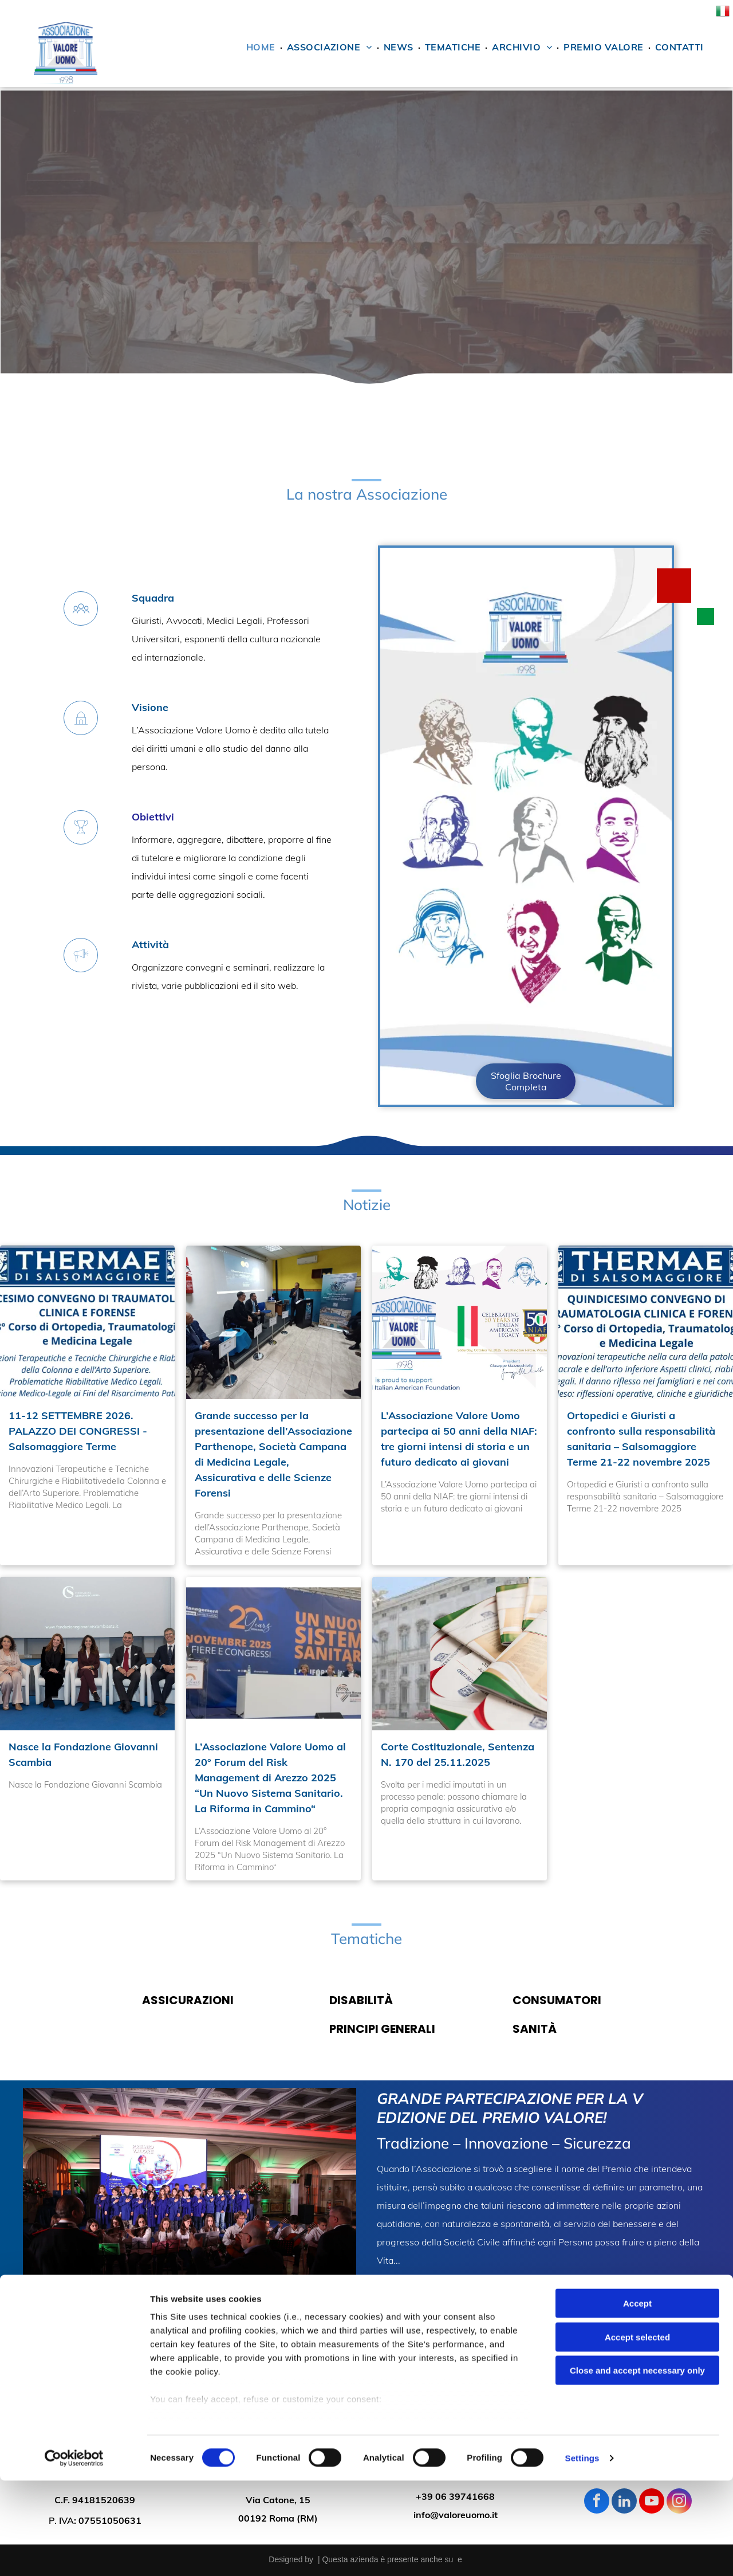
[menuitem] (262, 50)
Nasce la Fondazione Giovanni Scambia (83, 1754)
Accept (637, 2399)
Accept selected (637, 2432)
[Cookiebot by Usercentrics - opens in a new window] (74, 2553)
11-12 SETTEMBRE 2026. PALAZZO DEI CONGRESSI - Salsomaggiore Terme (78, 1431)
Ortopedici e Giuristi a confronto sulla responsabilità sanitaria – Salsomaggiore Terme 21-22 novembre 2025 (641, 1438)
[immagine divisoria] (366, 440)
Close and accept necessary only (637, 2466)
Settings (582, 2553)
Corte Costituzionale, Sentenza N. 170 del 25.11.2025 (457, 1754)
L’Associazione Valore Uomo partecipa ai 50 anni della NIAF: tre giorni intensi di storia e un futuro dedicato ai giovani (459, 1438)
